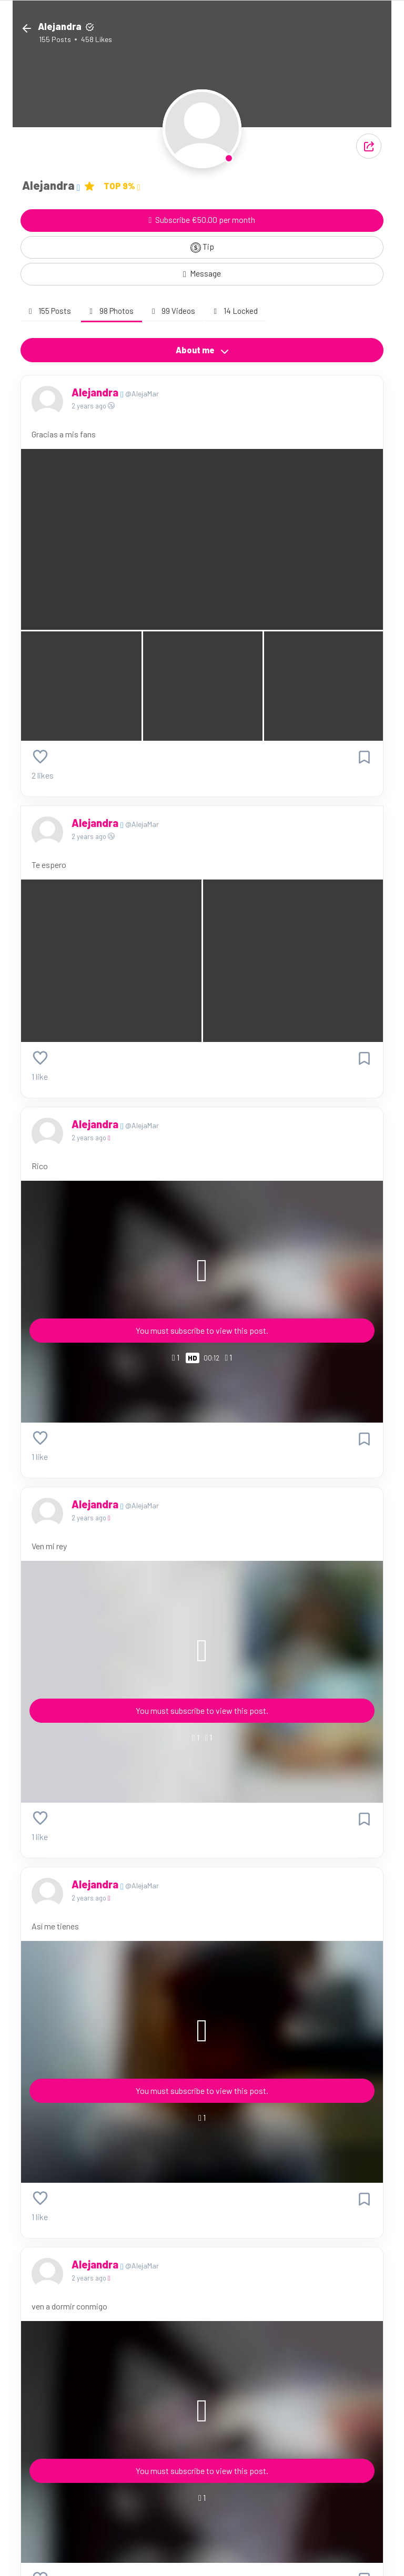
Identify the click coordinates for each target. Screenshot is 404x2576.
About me (202, 350)
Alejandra (96, 392)
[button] (368, 146)
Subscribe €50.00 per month (202, 219)
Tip (202, 247)
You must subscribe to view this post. (202, 1330)
